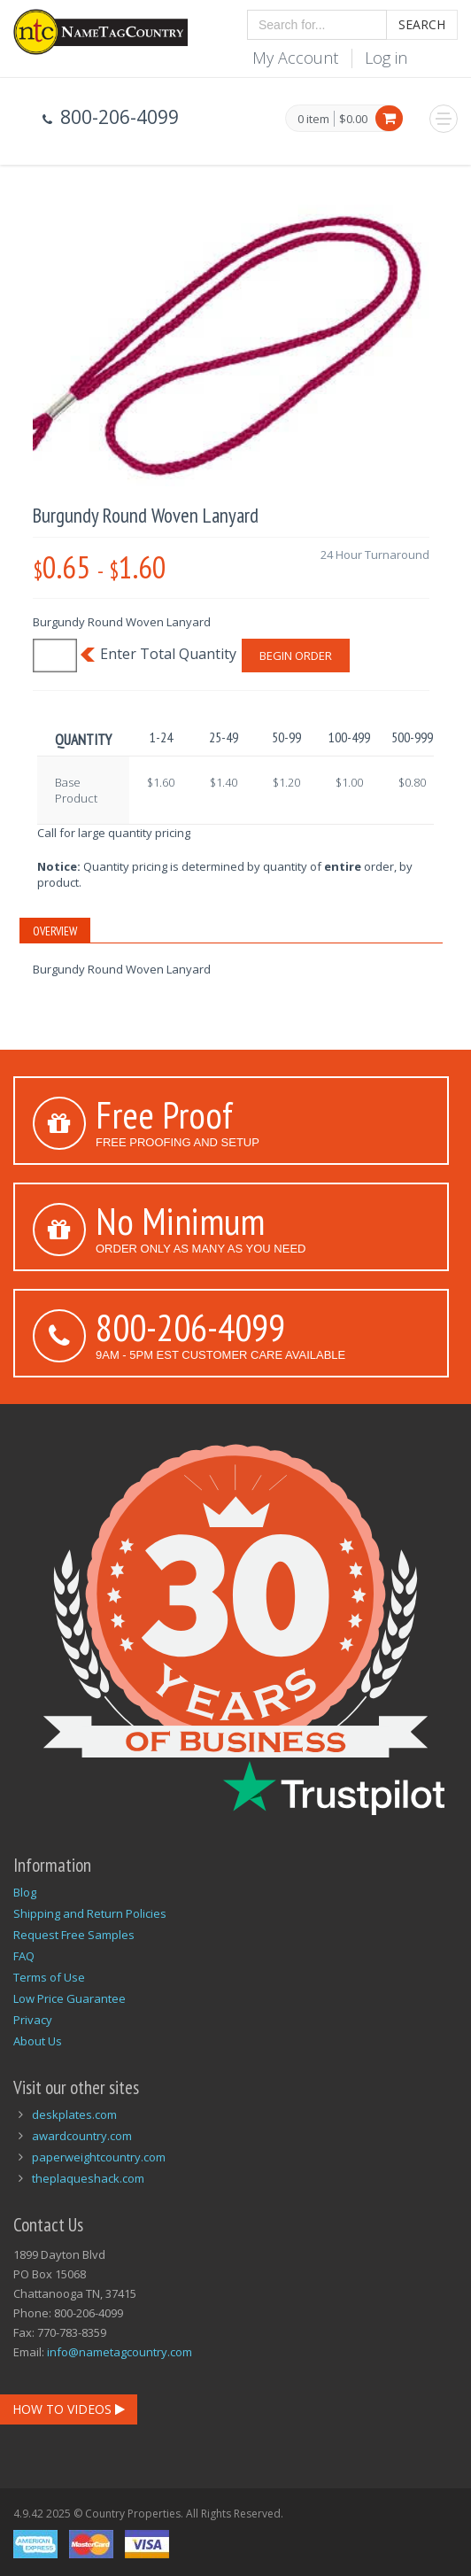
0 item (313, 120)
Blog (24, 1892)
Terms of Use (49, 1977)
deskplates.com (74, 2114)
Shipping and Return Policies (89, 1913)
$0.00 (353, 119)
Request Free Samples (74, 1935)
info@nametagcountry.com (119, 2352)
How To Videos (68, 2409)
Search (421, 24)
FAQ (24, 1956)
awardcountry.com (82, 2136)
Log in (386, 57)
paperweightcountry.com (99, 2157)
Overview (55, 931)
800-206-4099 (190, 1327)
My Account (295, 57)
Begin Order (295, 655)
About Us (37, 2041)
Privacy (32, 2020)
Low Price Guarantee (69, 1998)
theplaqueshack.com (88, 2178)
